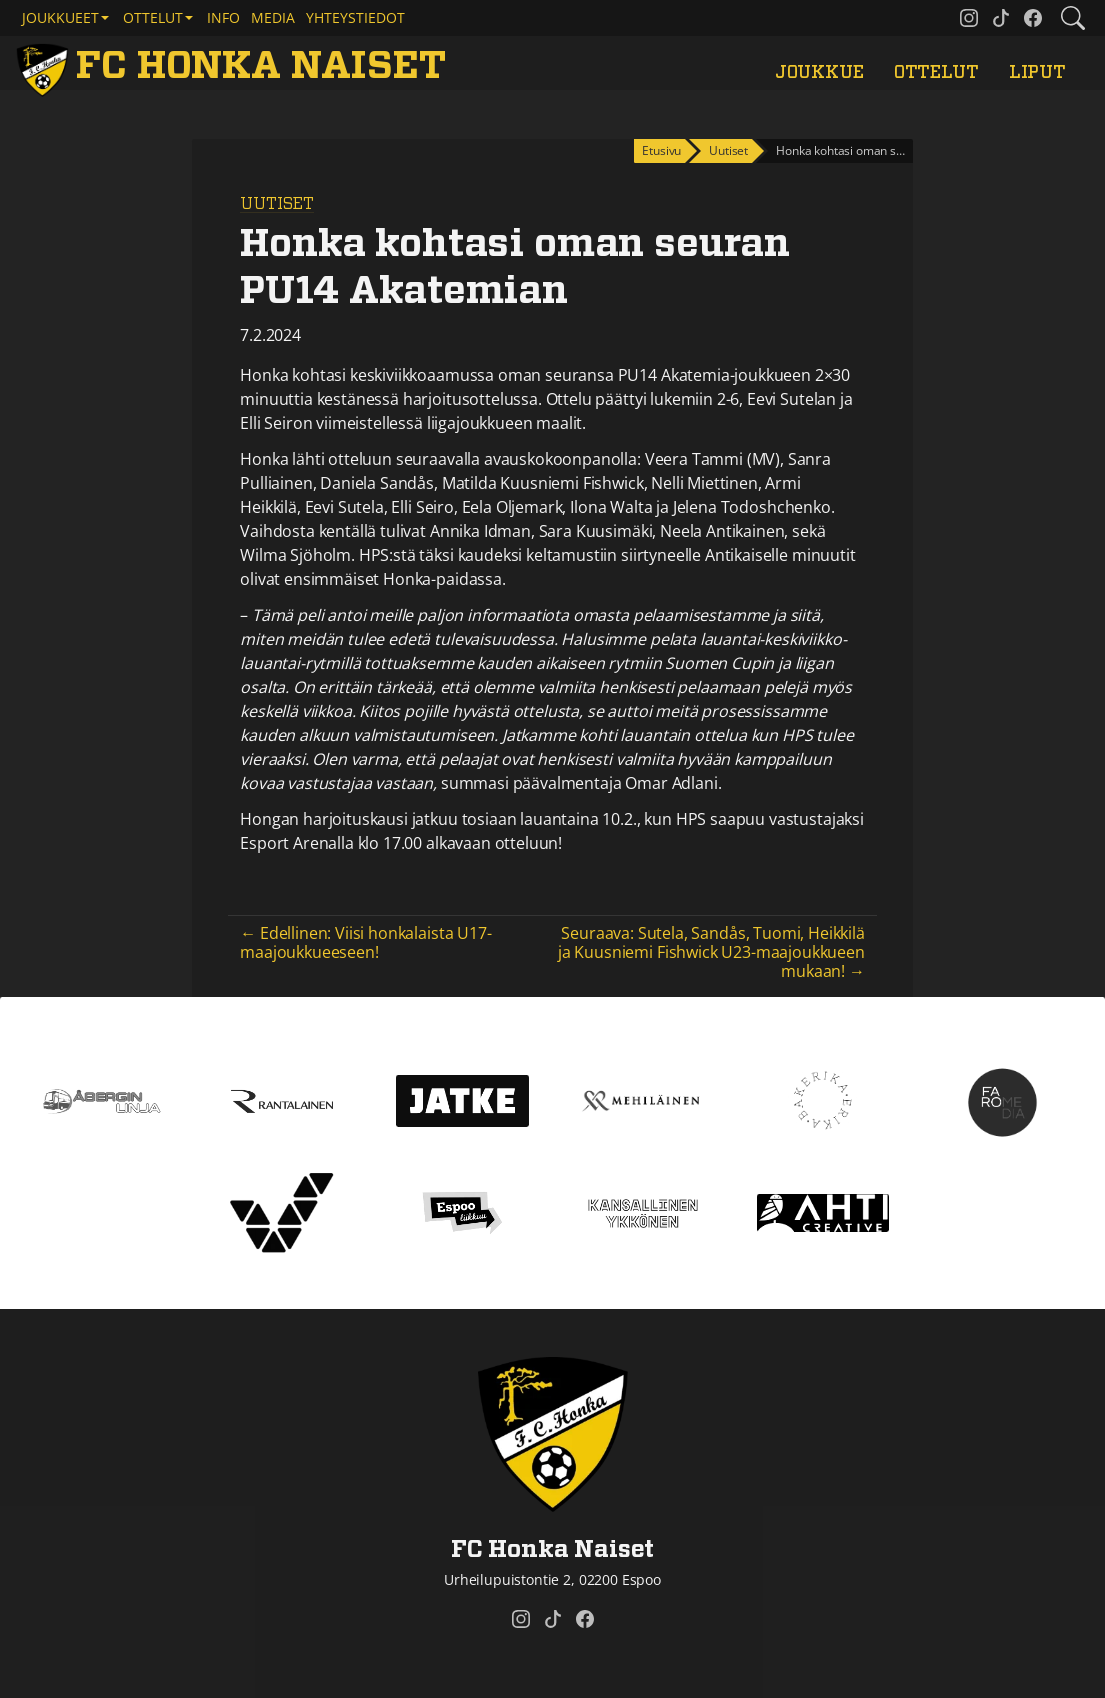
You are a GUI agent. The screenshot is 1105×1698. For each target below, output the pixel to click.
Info (223, 17)
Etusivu (661, 150)
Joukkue (819, 73)
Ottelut (936, 73)
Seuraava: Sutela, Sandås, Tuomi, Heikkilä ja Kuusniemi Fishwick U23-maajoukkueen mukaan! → (711, 952)
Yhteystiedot (355, 17)
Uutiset (277, 204)
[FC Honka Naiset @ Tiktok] (1001, 18)
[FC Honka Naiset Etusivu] (235, 67)
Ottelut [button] (153, 17)
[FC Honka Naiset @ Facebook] (1033, 18)
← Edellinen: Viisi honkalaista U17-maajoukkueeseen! (365, 942)
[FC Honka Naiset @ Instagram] (969, 18)
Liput (1037, 73)
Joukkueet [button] (60, 17)
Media (273, 17)
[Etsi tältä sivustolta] (1073, 18)
